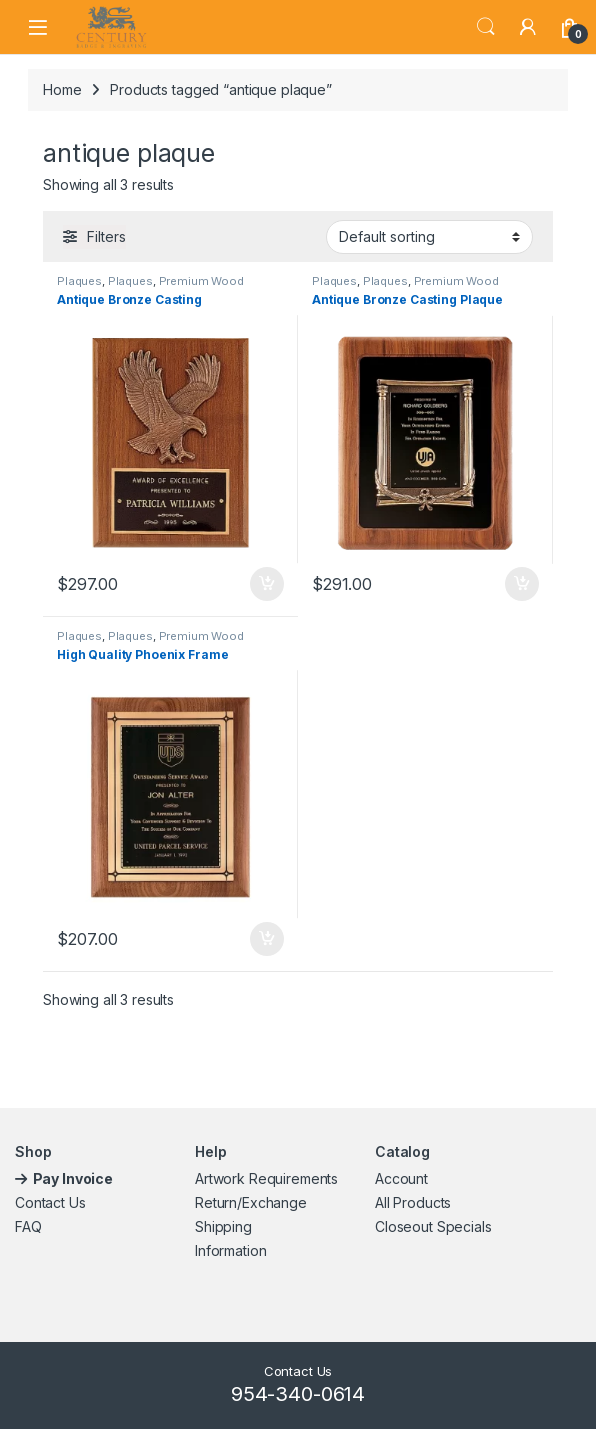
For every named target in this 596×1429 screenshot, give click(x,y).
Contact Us (50, 1202)
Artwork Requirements (266, 1178)
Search (486, 27)
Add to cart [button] (267, 584)
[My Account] (528, 27)
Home (62, 89)
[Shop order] (429, 237)
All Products (413, 1202)
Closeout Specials (433, 1226)
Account (401, 1178)
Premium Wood (201, 281)
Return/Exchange (251, 1202)
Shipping (223, 1226)
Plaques (79, 281)
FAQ (28, 1226)
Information (230, 1250)
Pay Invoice (74, 1178)
